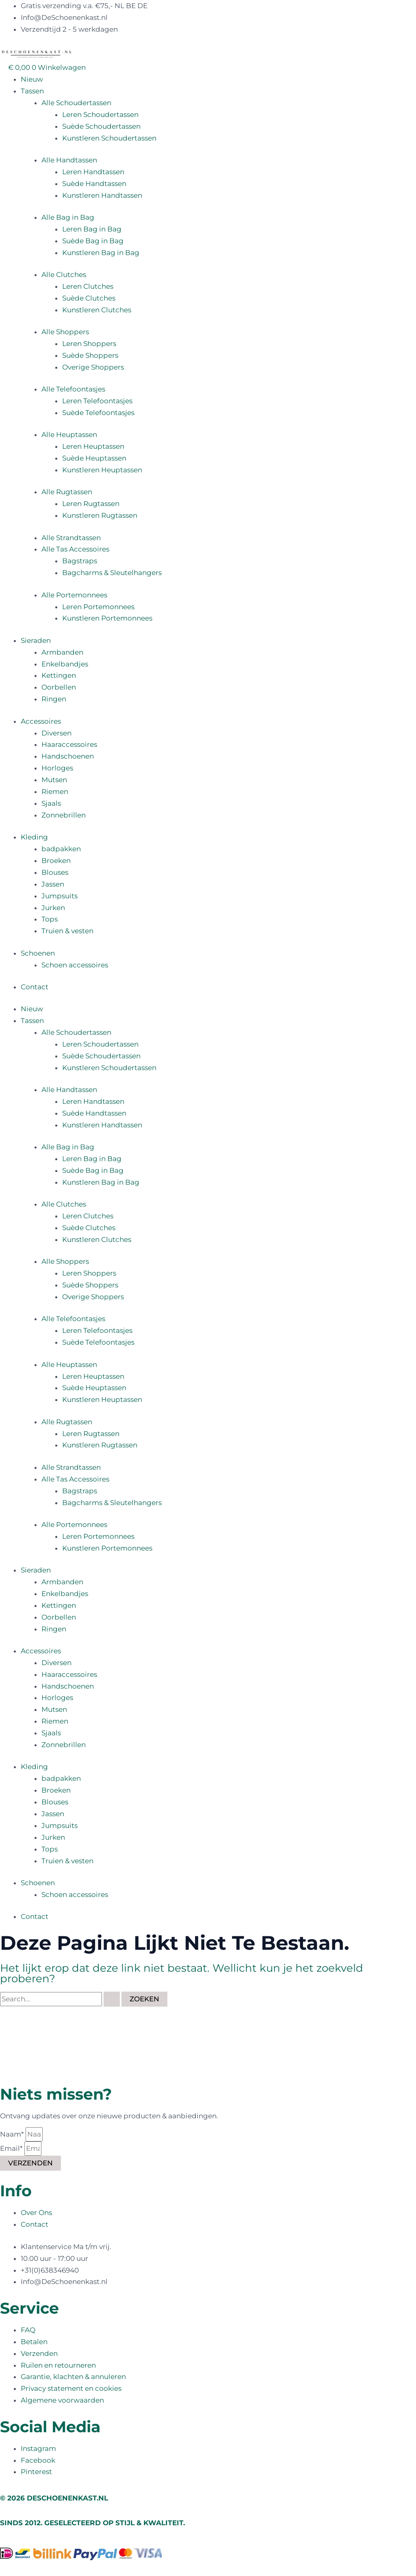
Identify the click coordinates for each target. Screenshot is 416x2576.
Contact (34, 987)
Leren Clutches (87, 286)
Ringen (53, 699)
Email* (12, 2148)
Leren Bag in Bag (91, 229)
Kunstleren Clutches (96, 310)
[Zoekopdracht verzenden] (112, 1999)
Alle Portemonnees (74, 595)
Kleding (34, 837)
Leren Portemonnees (98, 607)
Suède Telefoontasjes (98, 413)
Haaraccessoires (69, 744)
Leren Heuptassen (93, 446)
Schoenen (38, 953)
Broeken (56, 861)
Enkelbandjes (64, 664)
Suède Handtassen (94, 184)
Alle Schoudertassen (76, 103)
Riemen (54, 791)
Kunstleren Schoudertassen (109, 138)
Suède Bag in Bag (93, 241)
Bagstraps (79, 561)
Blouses (54, 872)
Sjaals (51, 803)
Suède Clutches (88, 298)
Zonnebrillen (63, 815)
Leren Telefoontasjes (97, 401)
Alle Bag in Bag (67, 217)
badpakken (61, 849)
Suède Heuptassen (94, 458)
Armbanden (62, 652)
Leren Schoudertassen (100, 114)
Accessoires (41, 721)
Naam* (13, 2134)
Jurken (53, 908)
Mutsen (54, 780)
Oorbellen (58, 687)
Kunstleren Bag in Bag (100, 253)
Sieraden (36, 640)
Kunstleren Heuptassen (102, 470)
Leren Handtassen (93, 172)
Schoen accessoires (74, 965)
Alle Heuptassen (69, 434)
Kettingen (58, 675)
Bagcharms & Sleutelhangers (112, 573)
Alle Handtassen (69, 160)
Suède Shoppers (90, 355)
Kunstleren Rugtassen (99, 515)
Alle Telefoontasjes (73, 389)
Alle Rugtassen (66, 492)
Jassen (52, 884)
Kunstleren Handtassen (102, 195)
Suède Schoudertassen (101, 126)
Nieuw (32, 79)
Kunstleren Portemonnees (107, 618)
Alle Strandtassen (71, 538)
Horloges (57, 768)
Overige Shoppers (93, 367)
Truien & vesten (67, 931)
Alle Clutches (63, 274)
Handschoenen (67, 756)
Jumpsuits (59, 896)
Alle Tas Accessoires (75, 549)
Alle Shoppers (65, 332)
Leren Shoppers (89, 344)
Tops (49, 919)
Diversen (56, 733)
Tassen (32, 91)
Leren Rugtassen (90, 504)
